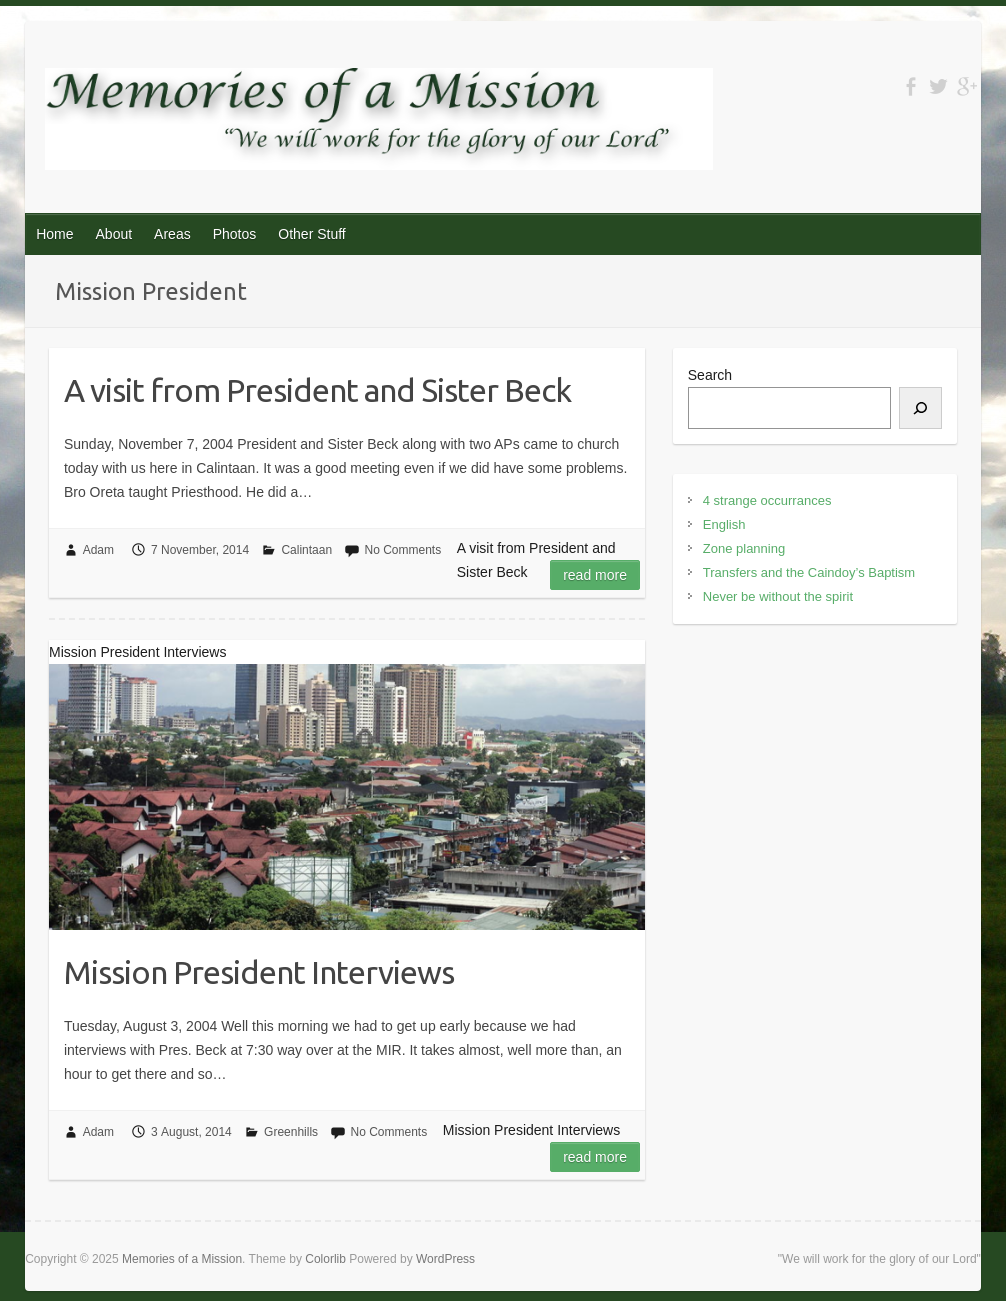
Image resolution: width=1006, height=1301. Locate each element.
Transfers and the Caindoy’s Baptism (809, 572)
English (724, 524)
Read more (595, 575)
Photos (235, 234)
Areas (172, 234)
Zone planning (744, 548)
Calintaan (306, 550)
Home (54, 234)
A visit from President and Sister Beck (317, 390)
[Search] (920, 408)
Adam (98, 550)
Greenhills (291, 1132)
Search (710, 375)
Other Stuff (311, 234)
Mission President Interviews (259, 972)
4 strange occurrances (767, 500)
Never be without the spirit (778, 596)
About (114, 234)
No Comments (402, 550)
